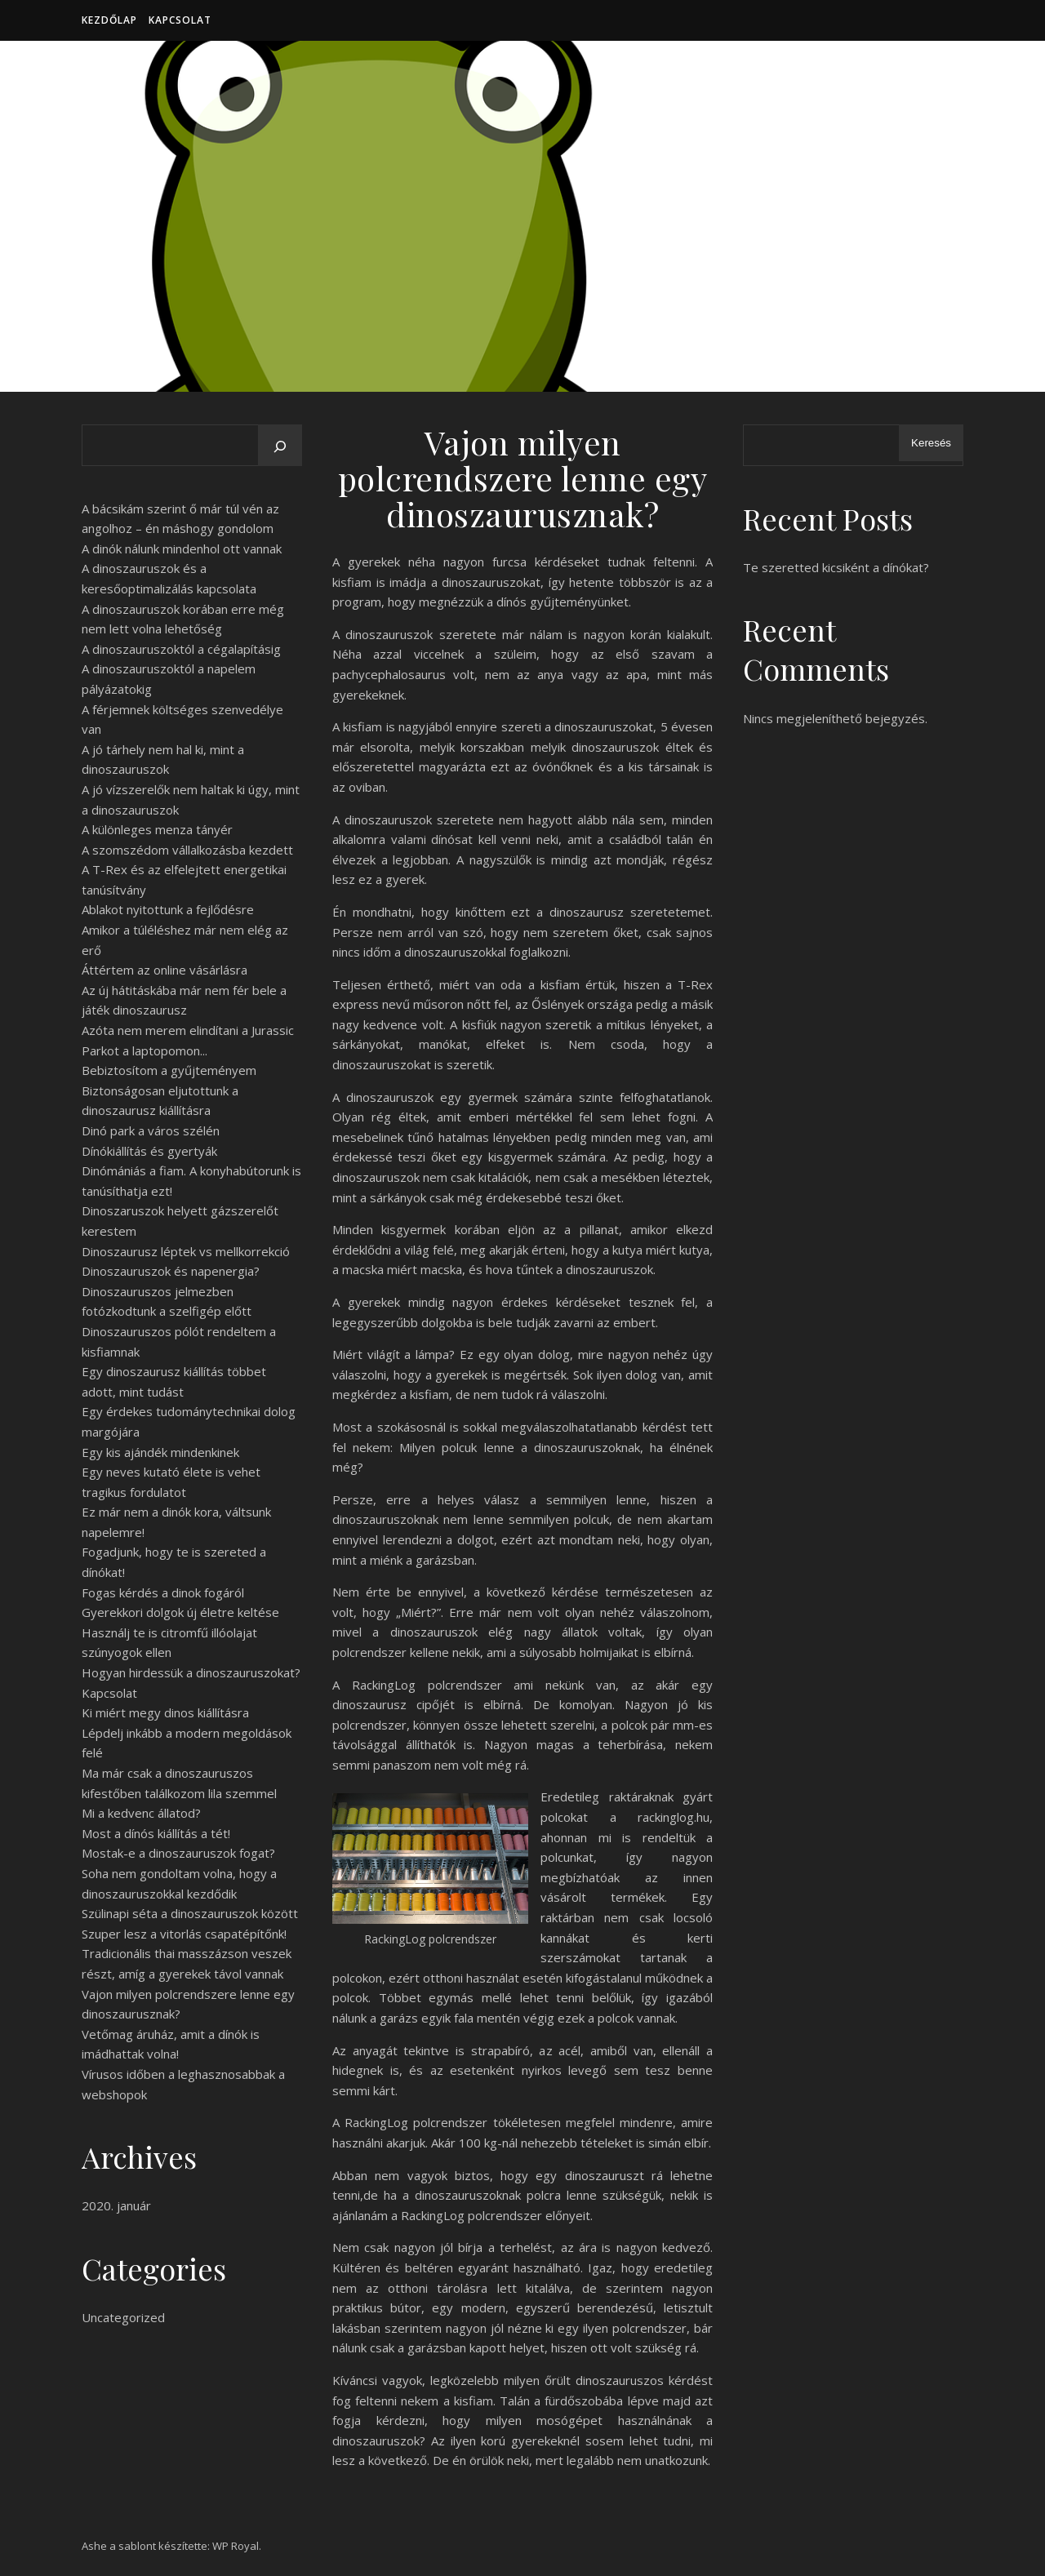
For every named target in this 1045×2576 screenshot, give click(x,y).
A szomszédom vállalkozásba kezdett (187, 850)
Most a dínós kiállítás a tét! (156, 1833)
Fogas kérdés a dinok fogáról (163, 1592)
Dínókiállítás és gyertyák (149, 1151)
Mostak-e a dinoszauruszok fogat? (178, 1853)
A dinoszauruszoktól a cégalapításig (181, 649)
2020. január (116, 2205)
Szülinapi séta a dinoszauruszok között (190, 1913)
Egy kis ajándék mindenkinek (160, 1452)
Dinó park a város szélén (151, 1130)
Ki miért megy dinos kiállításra (165, 1712)
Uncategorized (123, 2317)
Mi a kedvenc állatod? (141, 1813)
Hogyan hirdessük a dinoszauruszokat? (191, 1672)
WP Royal (235, 2545)
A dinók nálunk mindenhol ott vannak (182, 548)
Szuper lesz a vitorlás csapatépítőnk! (184, 1933)
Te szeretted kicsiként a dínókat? (836, 567)
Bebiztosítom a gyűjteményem (169, 1070)
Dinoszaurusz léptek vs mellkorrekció (186, 1251)
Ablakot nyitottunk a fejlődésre (168, 909)
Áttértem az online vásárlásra (164, 970)
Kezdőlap (109, 20)
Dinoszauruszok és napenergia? (171, 1271)
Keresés (931, 443)
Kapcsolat (180, 20)
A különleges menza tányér (157, 829)
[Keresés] (280, 446)
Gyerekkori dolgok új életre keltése (180, 1612)
